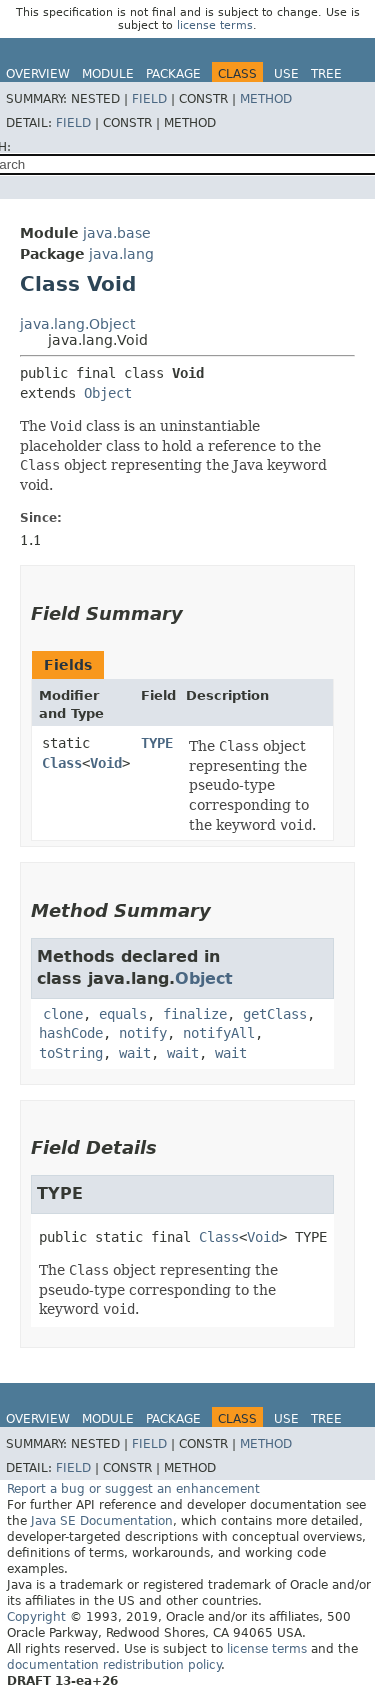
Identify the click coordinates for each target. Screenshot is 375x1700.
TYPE (157, 743)
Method (266, 99)
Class (62, 763)
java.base (117, 233)
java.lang (121, 254)
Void (106, 763)
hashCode (71, 1033)
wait (135, 1053)
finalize (195, 1014)
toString (71, 1053)
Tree (326, 74)
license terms (215, 25)
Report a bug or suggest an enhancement (133, 1489)
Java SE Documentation (102, 1521)
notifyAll (219, 1033)
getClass (275, 1014)
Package (173, 74)
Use (286, 74)
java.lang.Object (77, 324)
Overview (38, 74)
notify (143, 1033)
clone (63, 1014)
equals (123, 1014)
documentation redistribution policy (114, 1665)
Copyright (36, 1617)
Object (108, 393)
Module (108, 74)
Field (149, 99)
